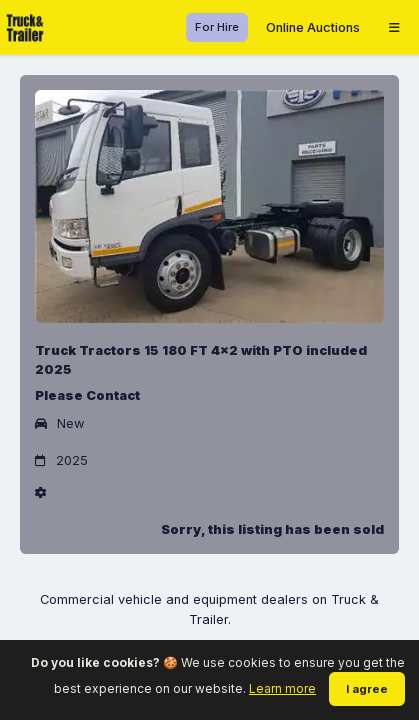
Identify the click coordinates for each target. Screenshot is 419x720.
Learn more (282, 688)
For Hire (217, 27)
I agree (367, 689)
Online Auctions (313, 27)
